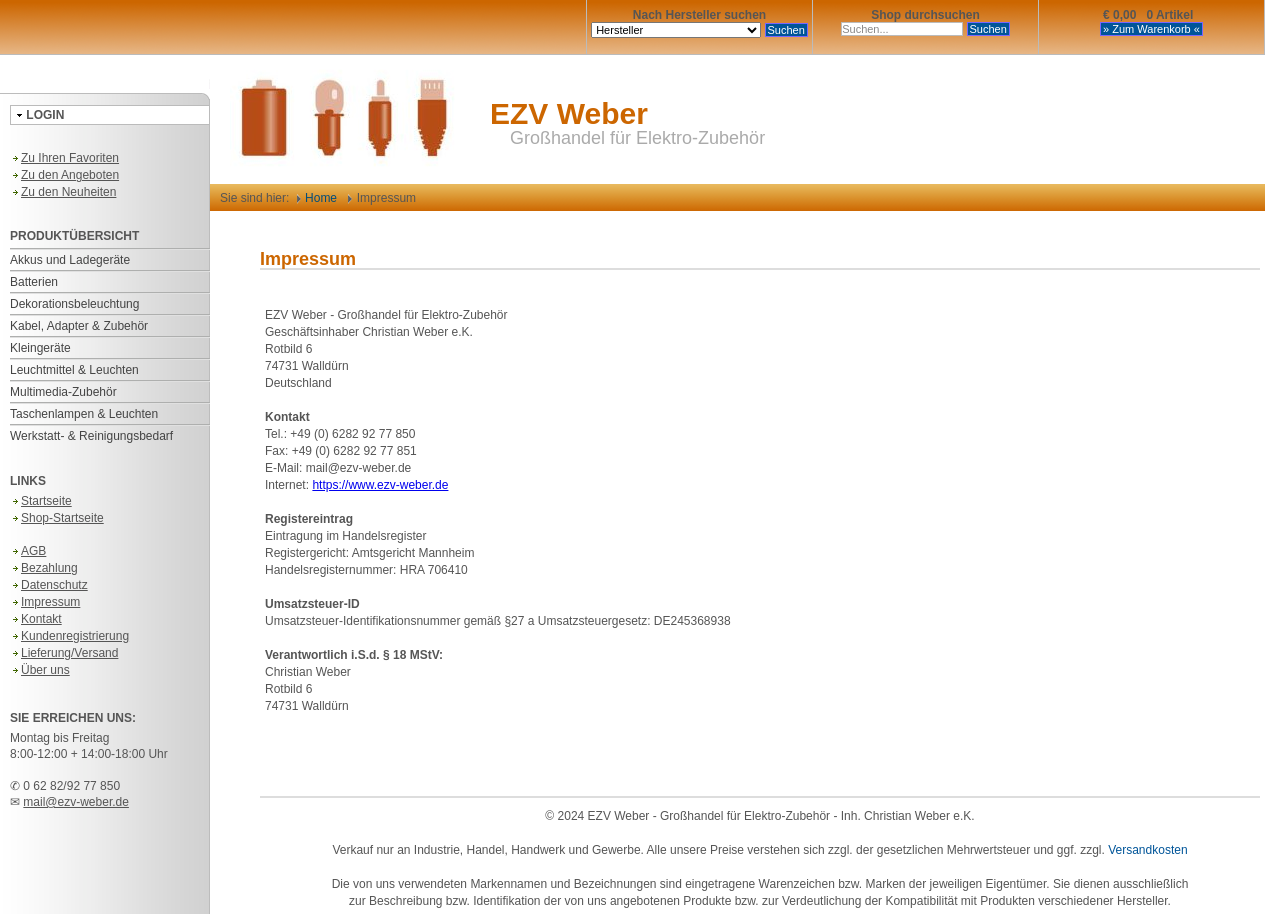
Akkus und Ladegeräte (70, 260)
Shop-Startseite (57, 518)
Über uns (40, 670)
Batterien (34, 282)
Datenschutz (49, 585)
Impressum (45, 602)
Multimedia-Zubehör (63, 392)
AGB (28, 551)
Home (317, 198)
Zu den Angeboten (64, 175)
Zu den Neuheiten (63, 192)
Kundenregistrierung (69, 636)
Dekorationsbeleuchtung (74, 304)
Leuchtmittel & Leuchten (74, 370)
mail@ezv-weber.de (76, 802)
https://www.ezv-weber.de (380, 485)
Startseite (41, 501)
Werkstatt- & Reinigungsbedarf (91, 436)
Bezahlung (44, 568)
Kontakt (36, 619)
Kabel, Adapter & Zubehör (79, 326)
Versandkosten (1147, 850)
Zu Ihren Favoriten (64, 158)
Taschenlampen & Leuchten (84, 414)
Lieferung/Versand (64, 653)
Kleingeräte (40, 348)
